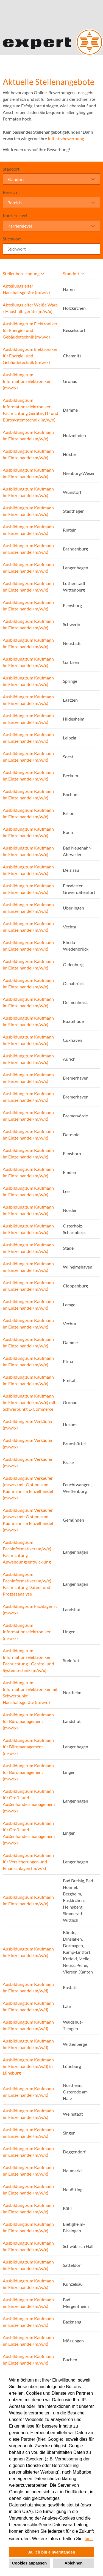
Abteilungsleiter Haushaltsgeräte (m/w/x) (26, 289)
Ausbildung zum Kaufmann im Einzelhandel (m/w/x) (28, 435)
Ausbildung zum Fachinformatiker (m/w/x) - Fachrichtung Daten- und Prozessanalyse (28, 1583)
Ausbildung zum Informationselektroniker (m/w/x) (27, 381)
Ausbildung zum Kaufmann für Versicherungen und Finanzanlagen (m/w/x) (28, 1861)
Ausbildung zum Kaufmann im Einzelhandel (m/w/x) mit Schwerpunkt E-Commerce (29, 1402)
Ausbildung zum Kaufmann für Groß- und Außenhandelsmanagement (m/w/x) (29, 1800)
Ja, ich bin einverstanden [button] (51, 2552)
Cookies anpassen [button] (29, 2563)
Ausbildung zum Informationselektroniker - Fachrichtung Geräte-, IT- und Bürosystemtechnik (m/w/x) (30, 409)
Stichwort (12, 238)
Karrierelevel (15, 215)
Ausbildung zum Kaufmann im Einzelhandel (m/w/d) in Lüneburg (28, 2066)
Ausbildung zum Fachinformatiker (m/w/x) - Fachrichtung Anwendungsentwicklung (28, 1551)
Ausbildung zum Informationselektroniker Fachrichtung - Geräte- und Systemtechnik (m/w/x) (28, 1660)
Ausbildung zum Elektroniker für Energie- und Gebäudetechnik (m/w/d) (30, 330)
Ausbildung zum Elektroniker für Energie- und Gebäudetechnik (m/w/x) (30, 355)
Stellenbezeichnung (23, 273)
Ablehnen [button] (74, 2563)
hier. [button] (89, 2538)
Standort (11, 168)
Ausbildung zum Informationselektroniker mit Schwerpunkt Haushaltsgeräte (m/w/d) (30, 1692)
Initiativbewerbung (66, 138)
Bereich (10, 192)
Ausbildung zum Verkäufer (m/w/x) (28, 1424)
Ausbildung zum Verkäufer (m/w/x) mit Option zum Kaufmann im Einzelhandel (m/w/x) (28, 1487)
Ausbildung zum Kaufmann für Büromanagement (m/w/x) (28, 1721)
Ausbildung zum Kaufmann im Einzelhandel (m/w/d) (28, 1987)
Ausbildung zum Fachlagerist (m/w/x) (30, 1609)
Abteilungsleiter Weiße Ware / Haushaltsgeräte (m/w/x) (30, 308)
